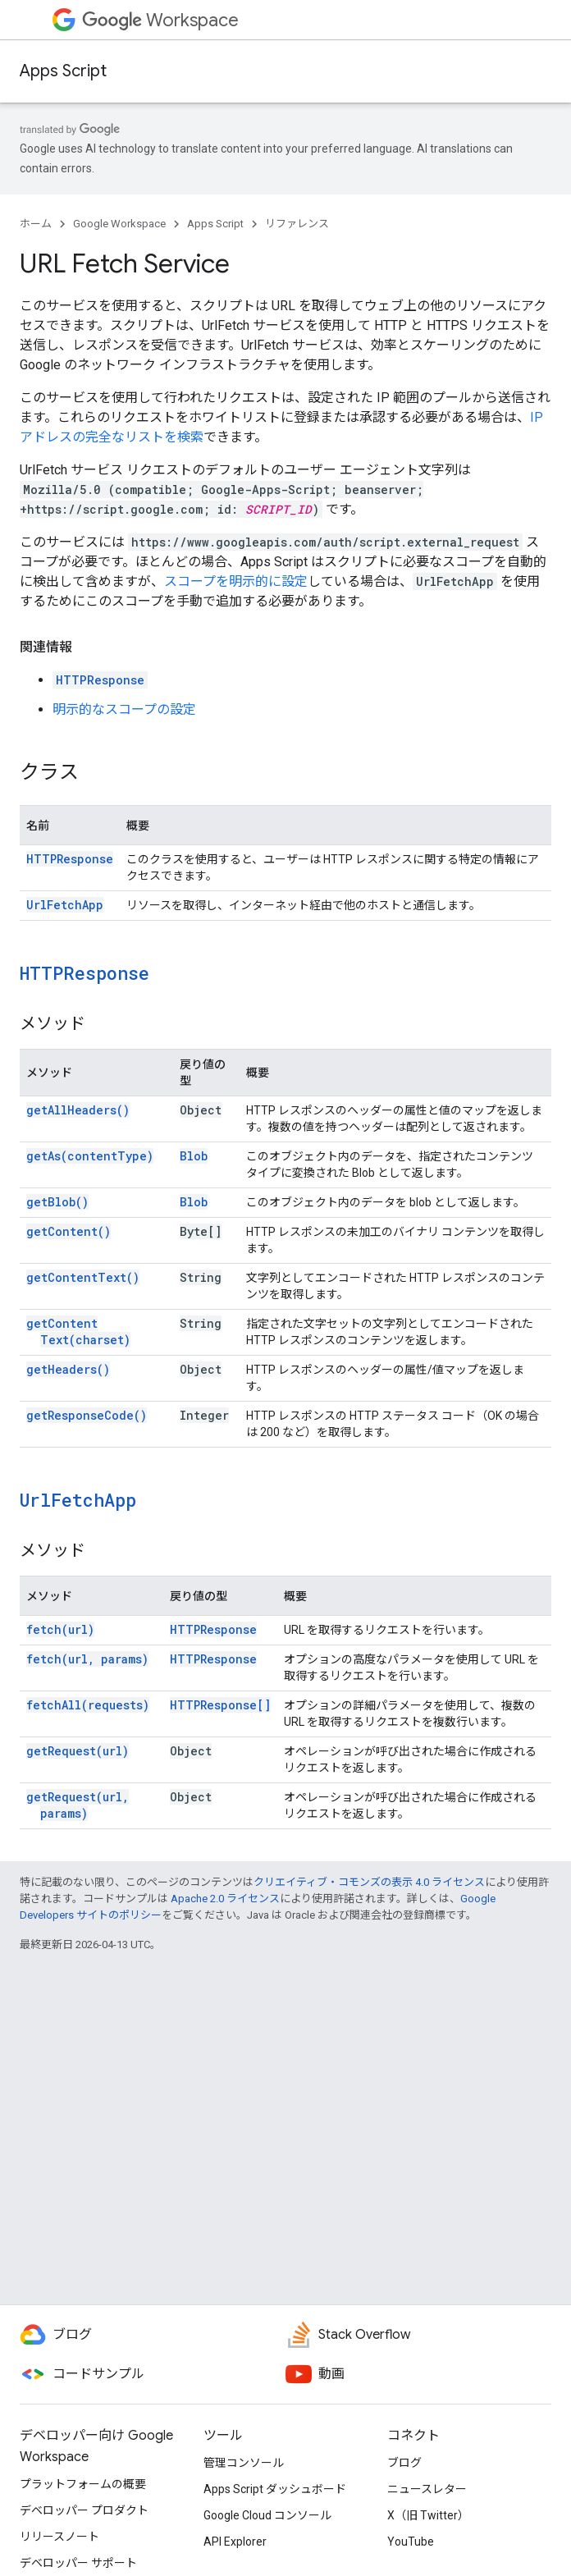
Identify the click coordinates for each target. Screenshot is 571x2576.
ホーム (36, 223)
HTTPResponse (100, 680)
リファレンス (297, 223)
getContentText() (82, 1277)
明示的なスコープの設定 (124, 709)
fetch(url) (60, 1629)
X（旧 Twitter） (428, 2515)
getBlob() (57, 1202)
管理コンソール (243, 2462)
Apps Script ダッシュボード (274, 2489)
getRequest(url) (77, 1751)
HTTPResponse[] (220, 1705)
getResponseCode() (86, 1415)
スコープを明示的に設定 (236, 581)
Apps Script (63, 71)
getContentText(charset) (78, 1331)
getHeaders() (68, 1369)
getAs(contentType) (89, 1156)
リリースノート (59, 2536)
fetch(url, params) (87, 1659)
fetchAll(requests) (87, 1705)
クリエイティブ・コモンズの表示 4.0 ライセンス (369, 1882)
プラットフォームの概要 (83, 2484)
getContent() (68, 1231)
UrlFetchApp (64, 905)
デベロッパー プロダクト (84, 2510)
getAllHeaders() (78, 1110)
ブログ (404, 2462)
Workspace (160, 20)
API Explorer (235, 2541)
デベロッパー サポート (78, 2562)
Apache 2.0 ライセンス (225, 1898)
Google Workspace (119, 223)
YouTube (410, 2541)
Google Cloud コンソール (267, 2515)
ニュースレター (427, 2489)
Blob (194, 1156)
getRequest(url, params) (77, 1805)
